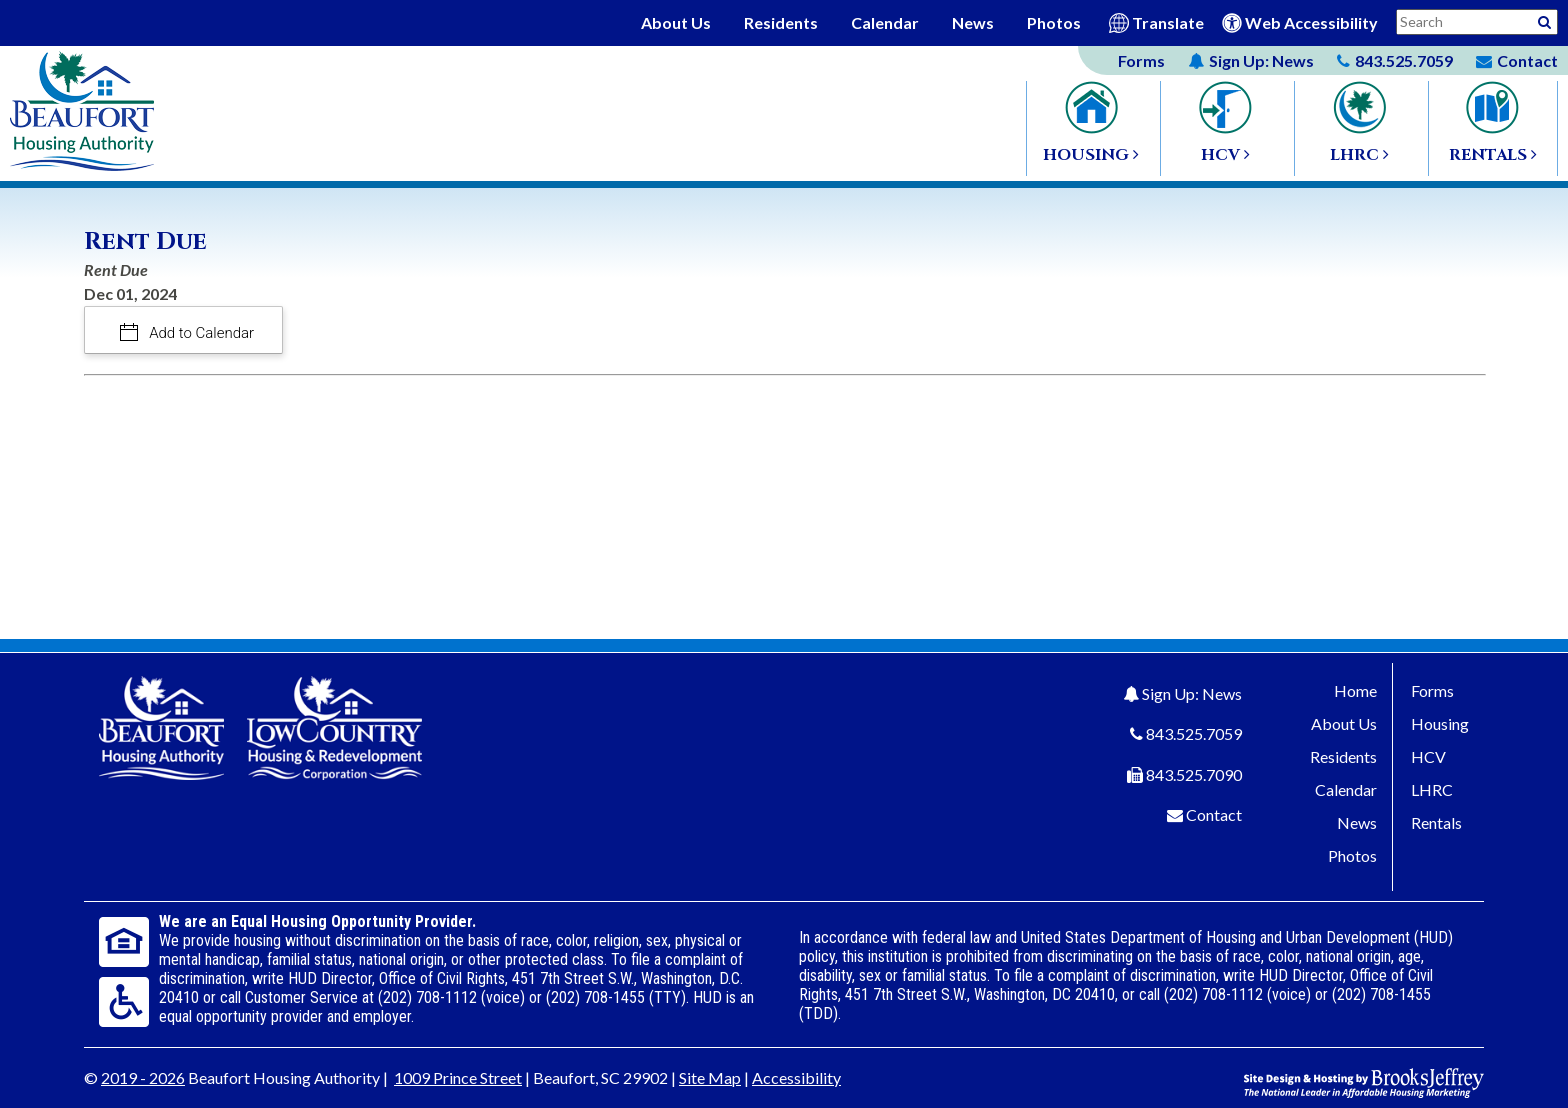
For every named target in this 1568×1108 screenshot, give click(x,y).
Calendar (885, 22)
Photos (1054, 22)
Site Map (710, 1077)
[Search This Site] (1477, 22)
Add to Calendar (200, 333)
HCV (1428, 756)
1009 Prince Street (458, 1077)
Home (1355, 690)
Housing (1440, 723)
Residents (781, 22)
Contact (1214, 814)
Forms (1141, 60)
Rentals (1436, 822)
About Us (676, 22)
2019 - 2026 (143, 1077)
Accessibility (796, 1077)
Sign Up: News (1192, 693)
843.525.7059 (1194, 733)
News (973, 22)
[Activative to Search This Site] (1544, 20)
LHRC (1432, 789)
